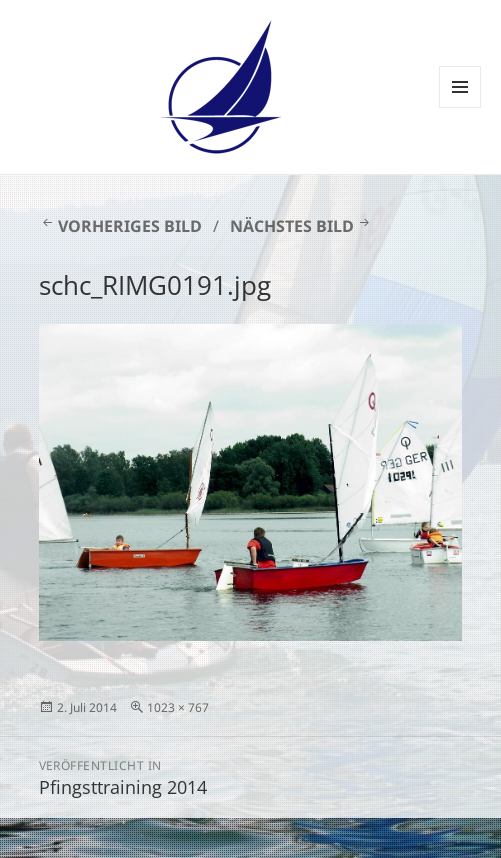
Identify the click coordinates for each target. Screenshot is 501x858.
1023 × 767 (178, 707)
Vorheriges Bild (130, 226)
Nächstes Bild (292, 226)
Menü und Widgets (460, 107)
